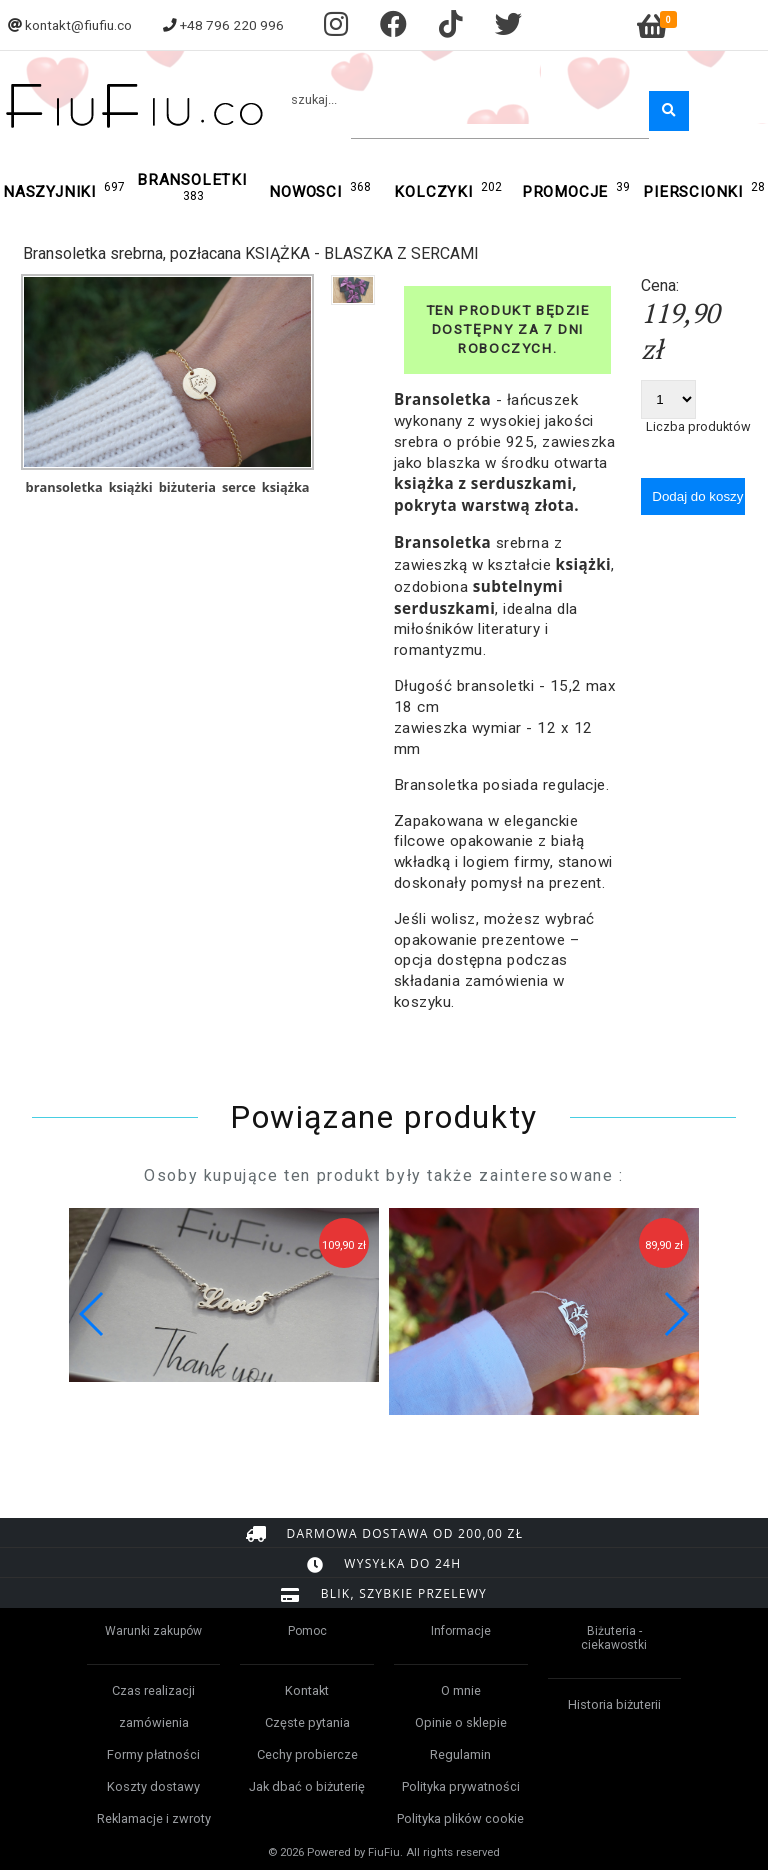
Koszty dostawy (153, 1786)
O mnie (461, 1690)
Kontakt (307, 1690)
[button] (675, 1314)
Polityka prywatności (461, 1786)
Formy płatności (153, 1754)
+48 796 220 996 (232, 25)
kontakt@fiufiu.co (78, 25)
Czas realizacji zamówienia (153, 1706)
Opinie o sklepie (461, 1722)
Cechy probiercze (307, 1754)
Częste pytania (307, 1722)
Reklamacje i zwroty (154, 1818)
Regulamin (460, 1754)
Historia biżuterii (614, 1704)
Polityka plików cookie (460, 1818)
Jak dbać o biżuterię (307, 1786)
